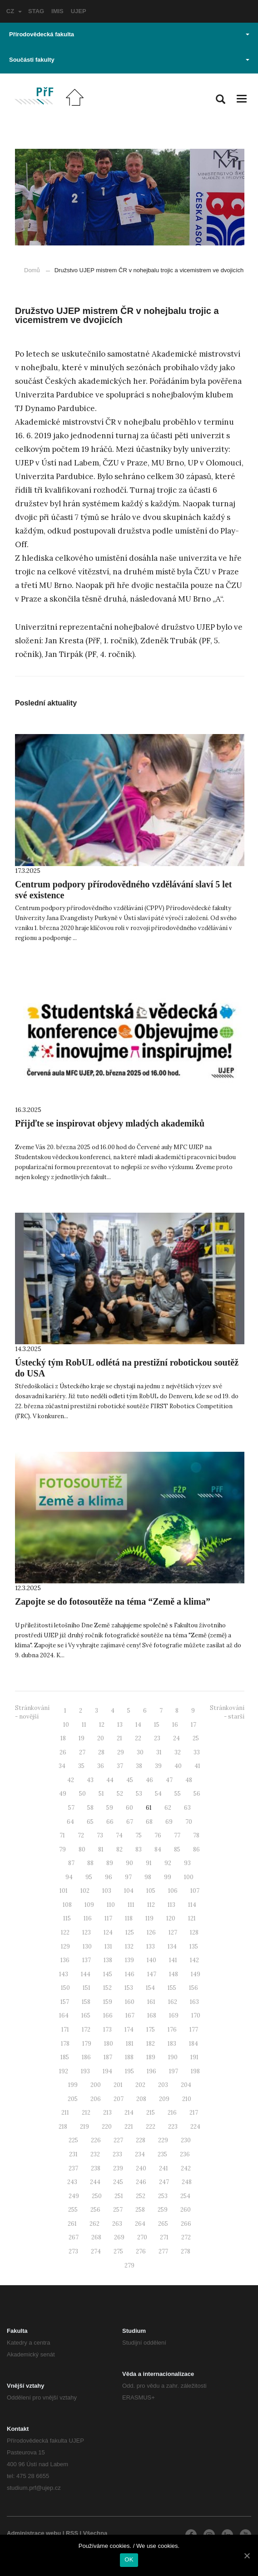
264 (140, 2224)
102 (84, 1891)
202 (140, 2085)
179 (86, 2043)
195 (129, 2071)
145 (107, 1974)
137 (86, 1960)
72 (81, 1835)
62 (167, 1808)
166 (108, 2015)
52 (120, 1793)
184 (193, 2043)
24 (176, 1738)
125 (129, 1932)
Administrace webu (34, 2533)
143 (63, 1974)
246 (141, 2182)
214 (129, 2112)
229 (163, 2140)
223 (173, 2126)
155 (172, 1988)
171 (65, 2029)
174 (129, 2029)
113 (171, 1905)
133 (150, 1946)
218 (63, 2126)
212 (86, 2112)
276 (141, 2251)
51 (101, 1793)
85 (177, 1849)
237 (73, 2168)
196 (151, 2071)
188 (129, 2057)
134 (172, 1946)
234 (140, 2154)
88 (90, 1863)
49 (62, 1793)
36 (100, 1766)
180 (108, 2043)
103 (106, 1891)
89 (109, 1863)
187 (108, 2057)
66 (110, 1822)
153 (128, 1988)
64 (70, 1822)
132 (129, 1946)
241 (163, 2168)
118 (129, 1918)
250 (97, 2196)
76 (157, 1835)
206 (95, 2099)
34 (62, 1766)
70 (188, 1822)
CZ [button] (14, 11)
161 (151, 2002)
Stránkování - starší (227, 1712)
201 (118, 2085)
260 (185, 2210)
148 (173, 1974)
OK (128, 2559)
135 (193, 1946)
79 (62, 1849)
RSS (72, 2533)
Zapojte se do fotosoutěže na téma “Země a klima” (112, 1601)
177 (193, 2029)
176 (172, 2029)
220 (107, 2126)
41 (197, 1766)
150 (65, 1988)
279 (129, 2265)
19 (81, 1738)
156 (193, 1988)
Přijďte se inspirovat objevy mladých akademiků (109, 1123)
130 (87, 1946)
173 (107, 2029)
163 (194, 2002)
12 (101, 1725)
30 (140, 1752)
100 (189, 1877)
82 (119, 1849)
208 (141, 2099)
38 (139, 1766)
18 (63, 1738)
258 (140, 2210)
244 (95, 2182)
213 (107, 2112)
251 (118, 2196)
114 (192, 1905)
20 (100, 1738)
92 (167, 1863)
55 (177, 1793)
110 (111, 1905)
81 (101, 1849)
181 (130, 2043)
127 (173, 1932)
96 (108, 1877)
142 (194, 1960)
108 (67, 1905)
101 (64, 1891)
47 (169, 1780)
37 (120, 1766)
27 (82, 1752)
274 (96, 2251)
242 (186, 2168)
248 (187, 2182)
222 (150, 2126)
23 (157, 1738)
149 (195, 1974)
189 (150, 2057)
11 (84, 1725)
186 (86, 2057)
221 (128, 2126)
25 (196, 1738)
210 (186, 2099)
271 (164, 2237)
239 (118, 2168)
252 (140, 2196)
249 (74, 2196)
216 (172, 2112)
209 (164, 2099)
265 (163, 2224)
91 (149, 1863)
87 (71, 1863)
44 (110, 1780)
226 (96, 2140)
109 (89, 1905)
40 (178, 1766)
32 (177, 1752)
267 (74, 2237)
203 (163, 2085)
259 (163, 2210)
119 (149, 1918)
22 (138, 1738)
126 (151, 1932)
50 (82, 1793)
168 (151, 2015)
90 (129, 1863)
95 (88, 1877)
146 (129, 1974)
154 (150, 1988)
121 (192, 1918)
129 (65, 1946)
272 (186, 2237)
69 (169, 1822)
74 (119, 1835)
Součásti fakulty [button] (129, 59)
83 (138, 1849)
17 (193, 1725)
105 (150, 1891)
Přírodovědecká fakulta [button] (129, 34)
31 (159, 1752)
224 (195, 2126)
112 (151, 1905)
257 (118, 2210)
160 (129, 2002)
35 (81, 1766)
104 (129, 1891)
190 (173, 2057)
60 (129, 1808)
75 (138, 1835)
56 (197, 1793)
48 (188, 1780)
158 (86, 2002)
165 (85, 2015)
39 (158, 1766)
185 (64, 2057)
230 (186, 2140)
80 (82, 1849)
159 (107, 2002)
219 (84, 2126)
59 (109, 1808)
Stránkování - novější (32, 1712)
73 (100, 1835)
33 (197, 1752)
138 (108, 1960)
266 (186, 2224)
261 (72, 2224)
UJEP (78, 11)
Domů (32, 270)
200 (95, 2085)
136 (64, 1960)
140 (151, 1960)
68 (149, 1822)
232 (95, 2154)
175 (150, 2029)
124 (108, 1932)
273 (73, 2251)
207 (119, 2099)
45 (129, 1780)
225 (73, 2140)
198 (195, 2071)
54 (158, 1793)
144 (85, 1974)
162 (172, 2002)
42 (70, 1780)
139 (129, 1960)
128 (194, 1932)
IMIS (57, 11)
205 (73, 2099)
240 (141, 2168)
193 (85, 2071)
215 (150, 2112)
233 (117, 2154)
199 (73, 2085)
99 (167, 1877)
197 (173, 2071)
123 (86, 1932)
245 (118, 2182)
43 (90, 1780)
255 (73, 2210)
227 (118, 2140)
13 (120, 1725)
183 (172, 2043)
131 (108, 1946)
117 (108, 1918)
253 (163, 2196)
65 (90, 1822)
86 (196, 1849)
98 (147, 1877)
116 (88, 1918)
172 (86, 2029)
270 (142, 2237)
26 (63, 1752)
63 (187, 1808)
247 (164, 2182)
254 (185, 2196)
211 (65, 2112)
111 (131, 1905)
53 (139, 1793)
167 (129, 2015)
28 (101, 1752)
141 (173, 1960)
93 (187, 1863)
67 (129, 1822)
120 (170, 1918)
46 (149, 1780)
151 (86, 1988)
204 (186, 2085)
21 (119, 1738)
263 (117, 2224)
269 (119, 2237)
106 (173, 1891)
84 (157, 1849)
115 (67, 1918)
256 (95, 2210)
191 (194, 2057)
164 (64, 2015)
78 (196, 1835)
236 (185, 2154)
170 (195, 2015)
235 (162, 2154)
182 (150, 2043)
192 (63, 2071)
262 (94, 2224)
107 (194, 1891)
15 (156, 1725)
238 (95, 2168)
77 (177, 1835)
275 (118, 2251)
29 (120, 1752)
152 (107, 1988)
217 (193, 2112)
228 (140, 2140)
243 (72, 2182)
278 (185, 2251)
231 (73, 2154)
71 (62, 1835)
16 (175, 1725)
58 (90, 1808)
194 (107, 2071)
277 (163, 2251)
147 (151, 1974)
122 (65, 1932)
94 (69, 1877)
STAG (36, 11)
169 (174, 2015)
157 (64, 2002)
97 (128, 1877)
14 (138, 1725)
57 (71, 1808)
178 (65, 2043)
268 (96, 2237)
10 (66, 1725)
